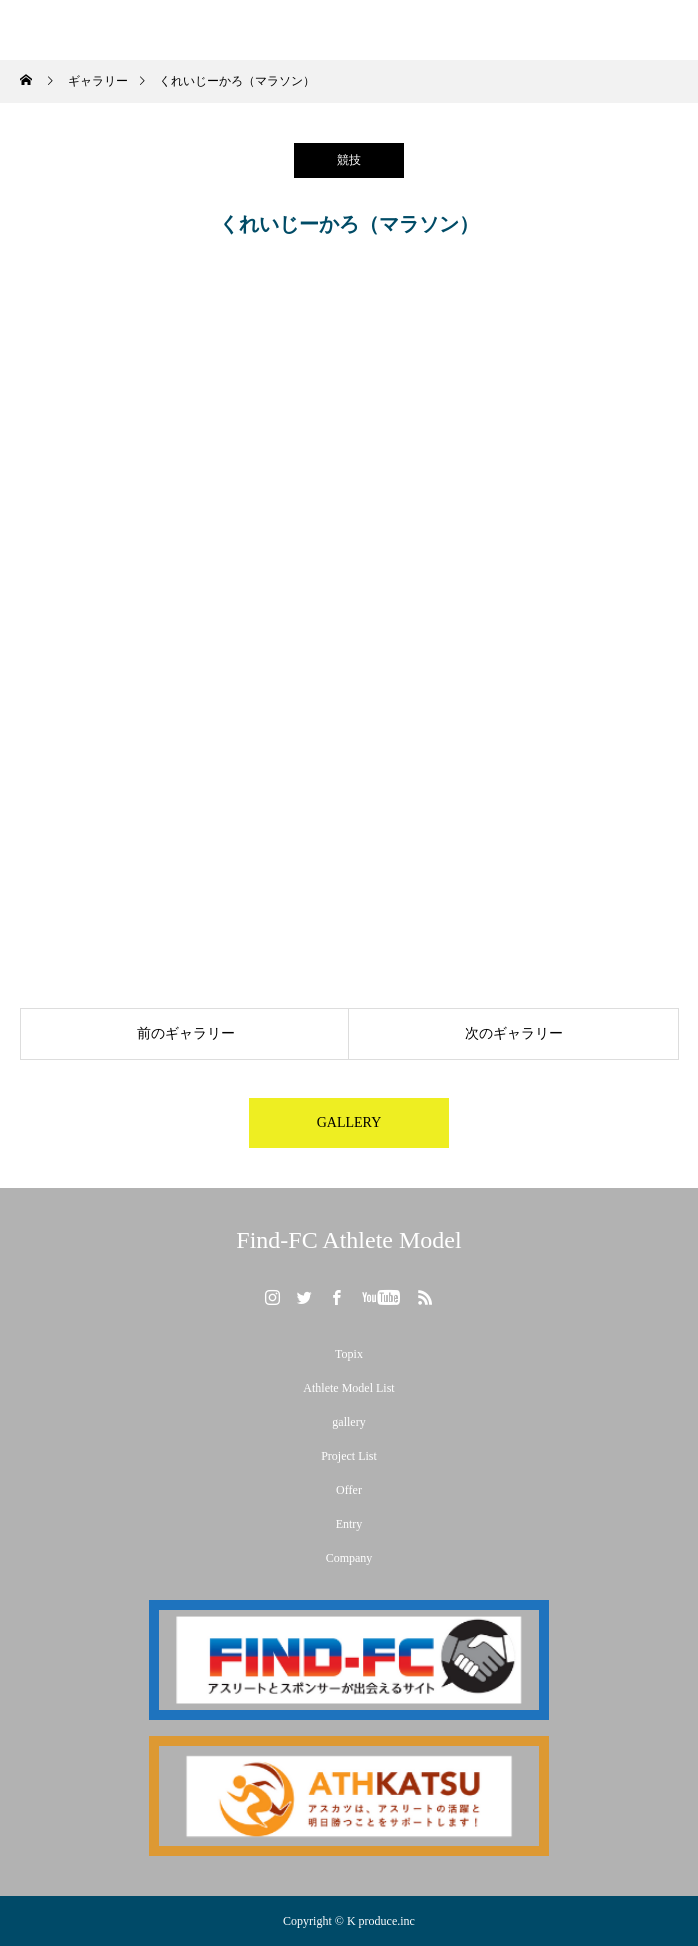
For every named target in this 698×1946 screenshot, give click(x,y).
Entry (349, 1524)
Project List (349, 1456)
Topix (349, 1354)
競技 (349, 160)
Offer (349, 1490)
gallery (348, 1422)
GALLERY (349, 1122)
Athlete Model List (348, 1388)
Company (349, 1558)
